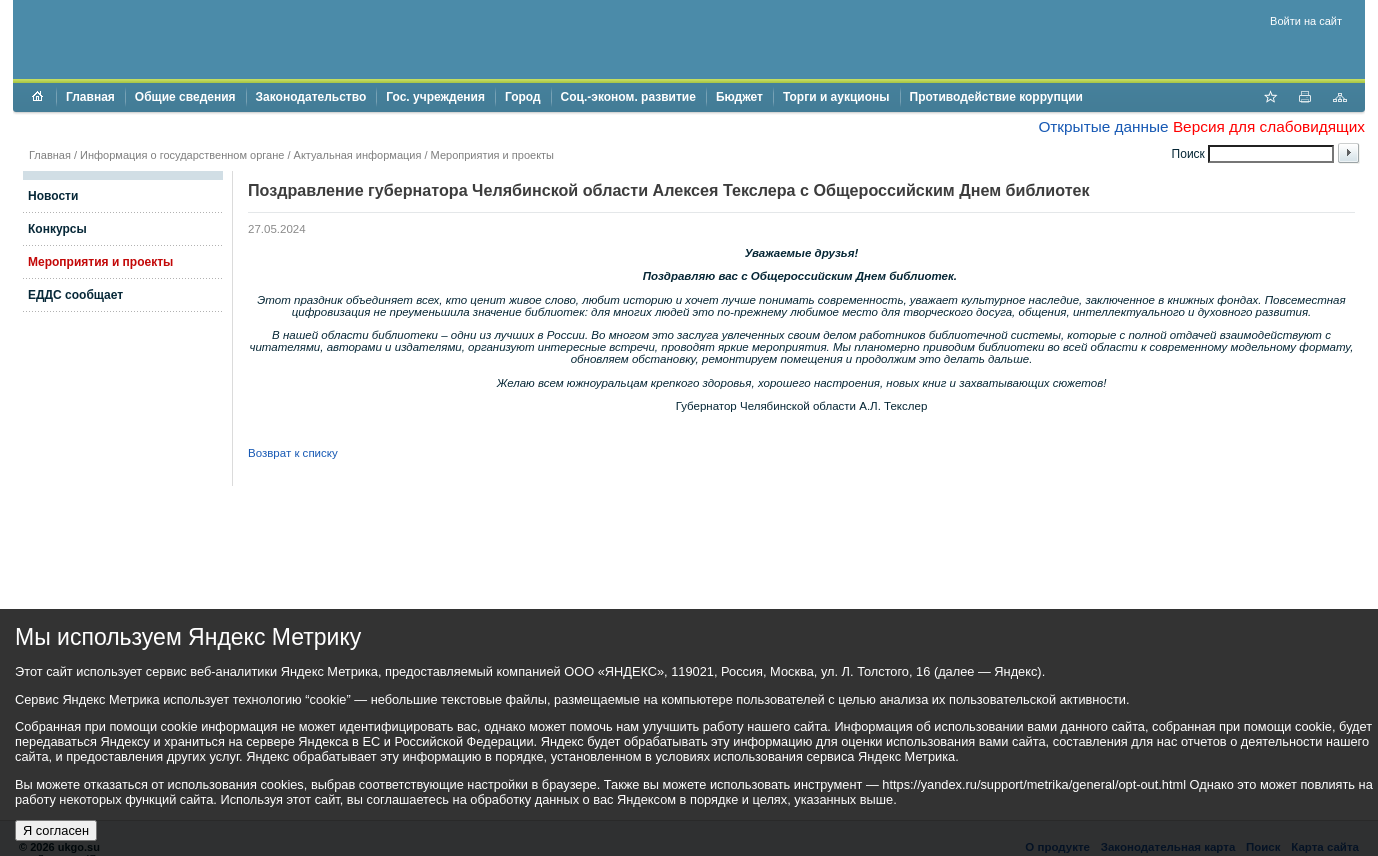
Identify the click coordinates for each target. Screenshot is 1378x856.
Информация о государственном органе (182, 155)
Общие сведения (185, 97)
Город (523, 97)
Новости (53, 196)
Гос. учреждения (435, 97)
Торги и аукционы (836, 97)
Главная (90, 97)
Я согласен (56, 830)
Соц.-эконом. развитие (628, 97)
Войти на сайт (1306, 21)
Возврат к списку (293, 453)
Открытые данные (1103, 126)
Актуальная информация (358, 155)
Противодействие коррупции (996, 97)
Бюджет (739, 97)
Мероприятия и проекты (492, 155)
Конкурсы (57, 229)
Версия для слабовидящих (1269, 126)
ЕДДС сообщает (75, 295)
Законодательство (311, 97)
